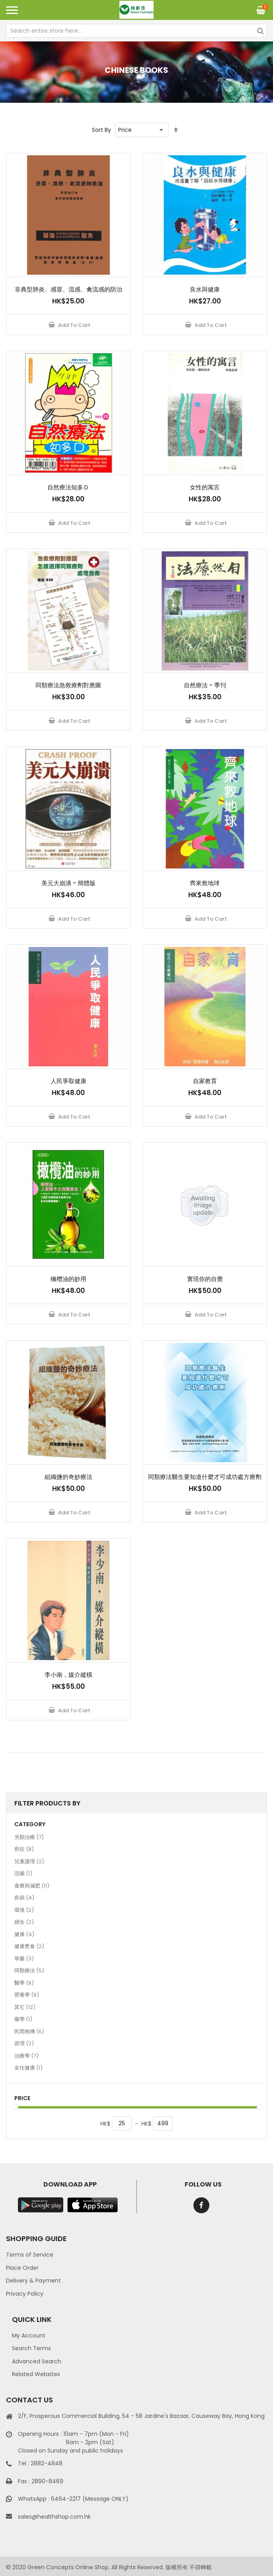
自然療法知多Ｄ (68, 487)
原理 (24, 2043)
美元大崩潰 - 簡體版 (68, 883)
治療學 (26, 2056)
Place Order (22, 2268)
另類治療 (29, 1837)
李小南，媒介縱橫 (68, 1674)
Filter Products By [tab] (47, 1803)
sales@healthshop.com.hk (54, 2517)
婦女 (24, 1922)
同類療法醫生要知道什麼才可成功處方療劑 (204, 1477)
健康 (24, 1934)
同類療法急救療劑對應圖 (68, 685)
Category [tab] (29, 1824)
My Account (28, 2335)
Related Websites (36, 2374)
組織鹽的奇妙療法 (68, 1477)
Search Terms (31, 2348)
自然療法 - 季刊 (205, 685)
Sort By (101, 130)
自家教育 (205, 1081)
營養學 (26, 1995)
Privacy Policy (24, 2294)
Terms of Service (29, 2255)
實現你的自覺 (205, 1279)
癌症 (24, 1849)
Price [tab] (22, 2098)
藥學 (23, 2019)
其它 (24, 2007)
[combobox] (136, 30)
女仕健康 (28, 2067)
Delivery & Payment (33, 2281)
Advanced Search (36, 2361)
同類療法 (29, 1970)
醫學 (24, 1983)
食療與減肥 (31, 1885)
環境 (24, 1910)
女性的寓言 (205, 487)
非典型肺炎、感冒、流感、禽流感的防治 (68, 289)
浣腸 (23, 1873)
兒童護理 (29, 1861)
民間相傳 (29, 2031)
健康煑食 (29, 1946)
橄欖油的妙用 (68, 1279)
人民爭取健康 (68, 1081)
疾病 (24, 1897)
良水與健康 (205, 289)
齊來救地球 (205, 883)
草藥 (24, 1958)
